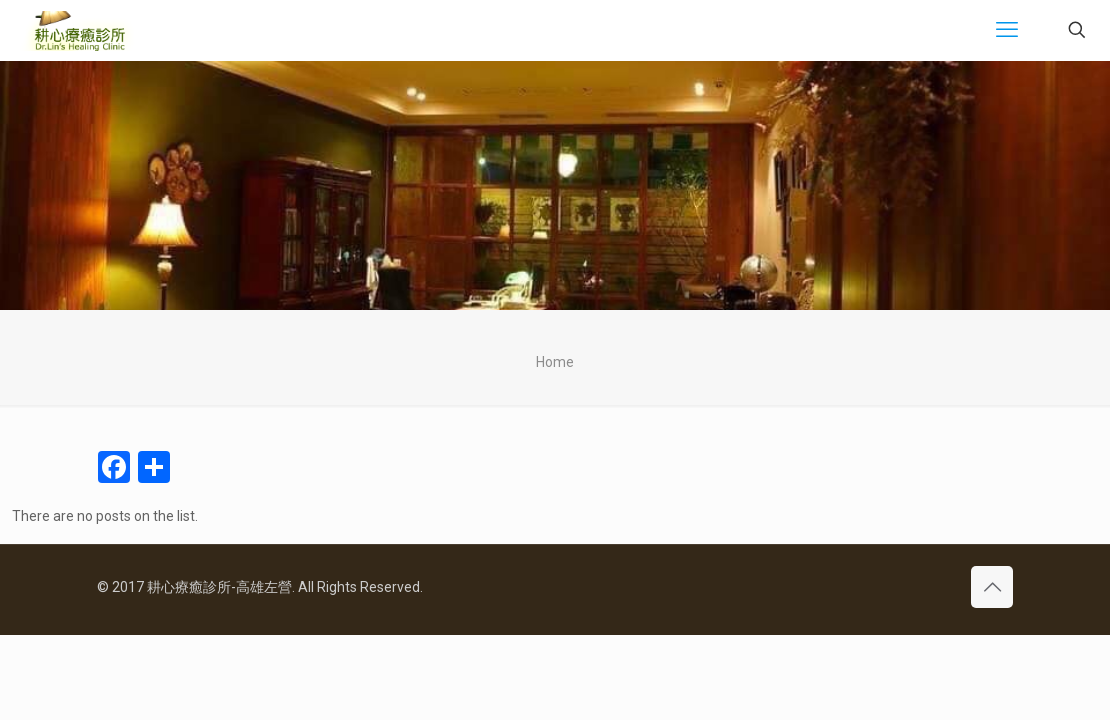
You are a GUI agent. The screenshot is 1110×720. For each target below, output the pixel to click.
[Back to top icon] (992, 587)
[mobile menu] (1007, 30)
